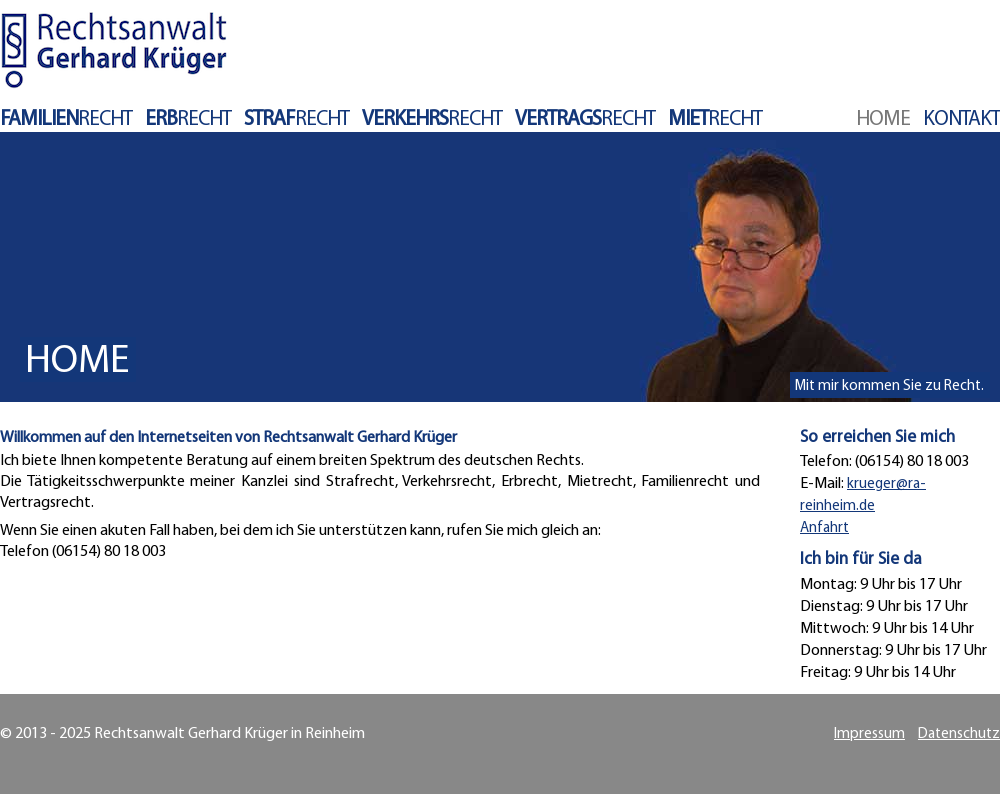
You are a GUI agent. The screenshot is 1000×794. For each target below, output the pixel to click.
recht (66, 119)
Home (883, 119)
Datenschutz (959, 734)
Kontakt (961, 119)
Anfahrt (824, 528)
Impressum (869, 734)
